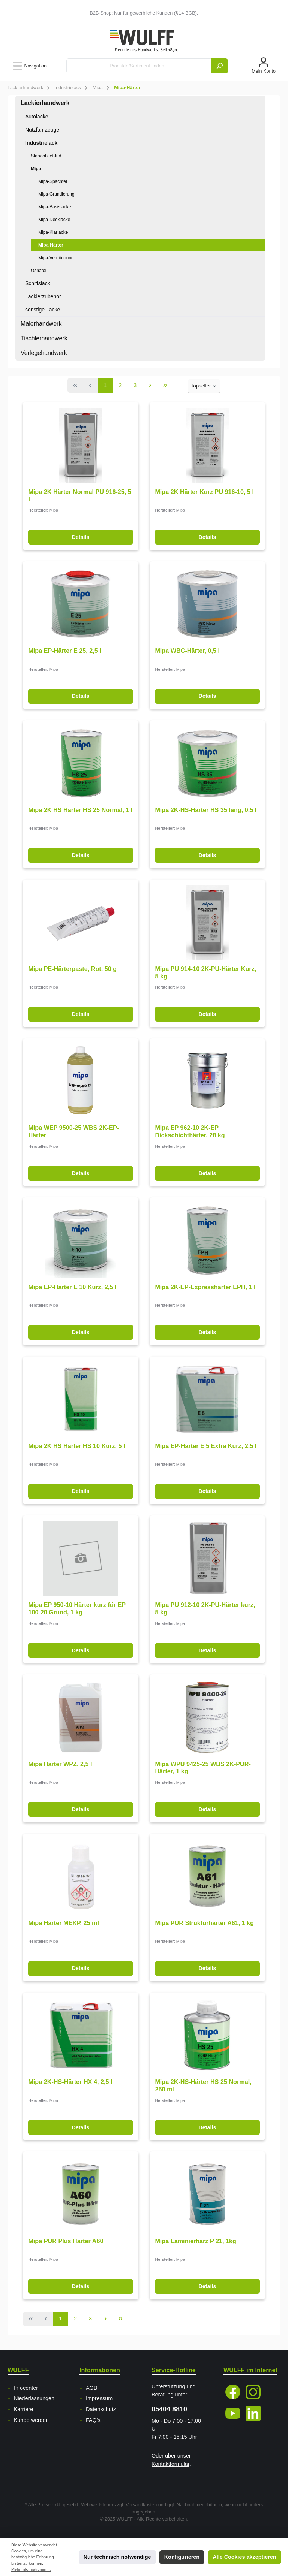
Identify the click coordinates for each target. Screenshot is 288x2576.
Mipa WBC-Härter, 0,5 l (187, 650)
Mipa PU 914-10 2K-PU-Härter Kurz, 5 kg (205, 972)
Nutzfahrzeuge (42, 130)
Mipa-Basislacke (54, 206)
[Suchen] (219, 65)
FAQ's (93, 2420)
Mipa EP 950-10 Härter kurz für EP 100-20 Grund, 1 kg (76, 1608)
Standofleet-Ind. (47, 156)
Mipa (36, 168)
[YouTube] (233, 2413)
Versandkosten (141, 2504)
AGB (91, 2388)
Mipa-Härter (50, 245)
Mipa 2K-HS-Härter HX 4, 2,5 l (70, 2081)
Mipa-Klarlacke (53, 232)
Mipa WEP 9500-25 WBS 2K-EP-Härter (73, 1131)
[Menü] (29, 66)
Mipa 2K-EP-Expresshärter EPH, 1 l (205, 1287)
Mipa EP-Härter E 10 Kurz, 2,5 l (72, 1287)
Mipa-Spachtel (52, 181)
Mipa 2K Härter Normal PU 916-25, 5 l (79, 495)
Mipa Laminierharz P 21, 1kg (195, 2241)
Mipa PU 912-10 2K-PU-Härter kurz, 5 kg (205, 1608)
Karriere (23, 2409)
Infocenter (26, 2388)
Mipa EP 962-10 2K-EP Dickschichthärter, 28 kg (190, 1131)
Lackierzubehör (43, 296)
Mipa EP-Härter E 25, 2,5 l (64, 650)
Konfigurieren (182, 2557)
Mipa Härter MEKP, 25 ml (63, 1922)
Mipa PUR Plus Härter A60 (65, 2241)
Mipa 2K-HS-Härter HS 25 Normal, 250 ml (203, 2085)
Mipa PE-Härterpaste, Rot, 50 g (72, 968)
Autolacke (36, 117)
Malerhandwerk (41, 323)
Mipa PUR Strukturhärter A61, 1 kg (204, 1922)
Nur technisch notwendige (117, 2557)
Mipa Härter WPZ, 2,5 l (60, 1764)
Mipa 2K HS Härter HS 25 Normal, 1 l (80, 809)
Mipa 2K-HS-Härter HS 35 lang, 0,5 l (205, 809)
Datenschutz (101, 2409)
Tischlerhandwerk (44, 338)
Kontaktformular (170, 2464)
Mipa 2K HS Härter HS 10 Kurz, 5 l (76, 1445)
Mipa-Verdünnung (56, 257)
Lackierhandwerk (45, 103)
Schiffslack (37, 283)
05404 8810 (169, 2409)
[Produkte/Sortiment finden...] (138, 65)
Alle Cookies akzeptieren (244, 2557)
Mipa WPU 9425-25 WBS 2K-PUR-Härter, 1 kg (202, 1768)
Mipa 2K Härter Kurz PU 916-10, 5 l (204, 491)
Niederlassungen (34, 2398)
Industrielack (41, 143)
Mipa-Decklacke (54, 219)
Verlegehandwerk (44, 353)
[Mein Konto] (263, 66)
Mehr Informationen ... (31, 2569)
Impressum (99, 2398)
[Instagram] (253, 2392)
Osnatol (38, 270)
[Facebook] (233, 2392)
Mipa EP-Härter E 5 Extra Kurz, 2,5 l (205, 1445)
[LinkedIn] (253, 2413)
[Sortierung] (204, 386)
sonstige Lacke (42, 310)
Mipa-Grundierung (56, 194)
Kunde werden (31, 2420)
